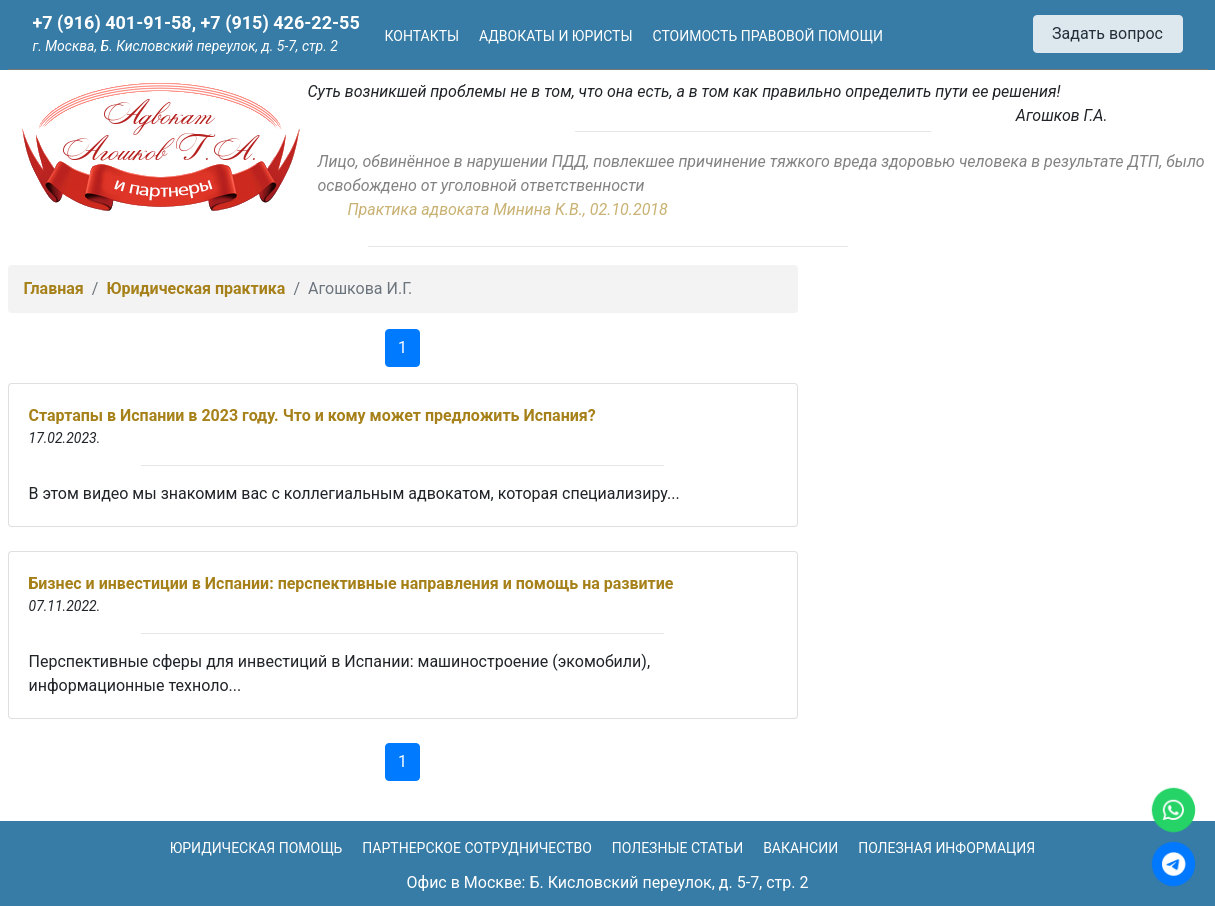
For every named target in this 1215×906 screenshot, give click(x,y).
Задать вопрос (1107, 33)
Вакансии (800, 848)
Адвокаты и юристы (556, 36)
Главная (54, 288)
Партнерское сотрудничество (477, 848)
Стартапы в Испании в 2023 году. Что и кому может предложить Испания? (312, 415)
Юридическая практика (195, 288)
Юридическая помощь (256, 848)
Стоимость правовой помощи (768, 36)
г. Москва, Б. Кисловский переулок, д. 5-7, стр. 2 (185, 46)
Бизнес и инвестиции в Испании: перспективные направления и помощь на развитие (351, 583)
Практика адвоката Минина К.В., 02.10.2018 (508, 209)
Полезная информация (946, 848)
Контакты (422, 36)
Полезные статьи (677, 848)
